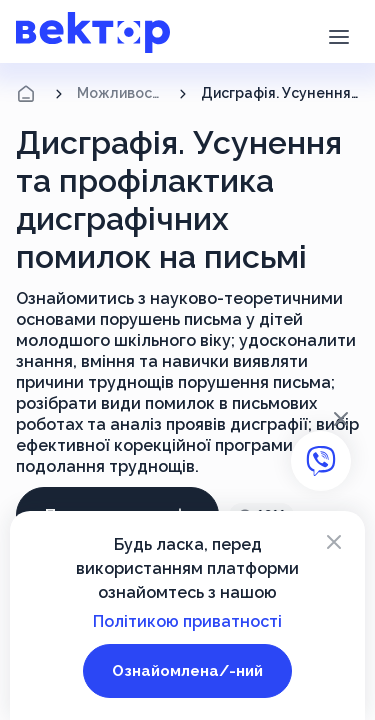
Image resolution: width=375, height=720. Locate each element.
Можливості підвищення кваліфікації (121, 93)
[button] (338, 35)
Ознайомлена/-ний (187, 671)
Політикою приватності (187, 621)
